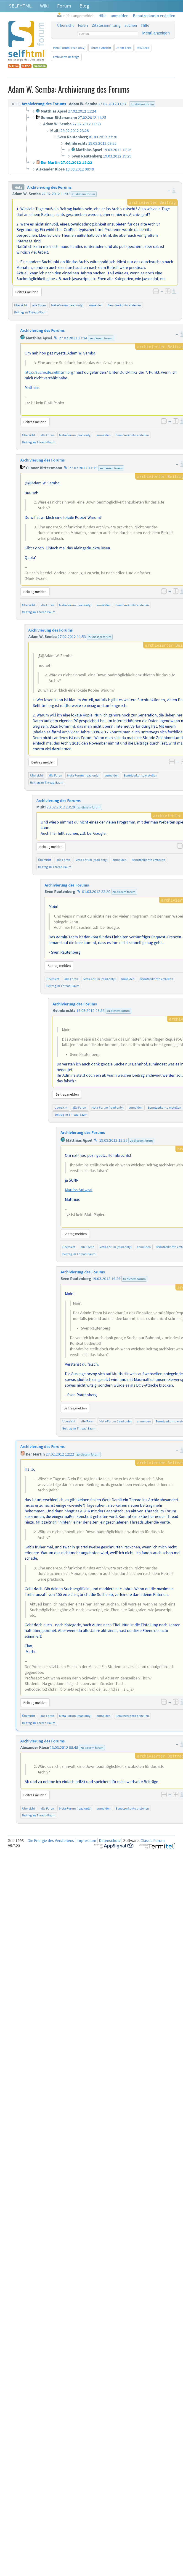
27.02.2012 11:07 (56, 193)
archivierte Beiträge (66, 57)
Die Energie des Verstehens (51, 1840)
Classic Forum (153, 1840)
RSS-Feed (143, 48)
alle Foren (39, 305)
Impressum (86, 1840)
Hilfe (145, 25)
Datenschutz (110, 1840)
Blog (84, 6)
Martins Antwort (79, 1189)
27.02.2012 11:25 (83, 467)
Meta (18, 187)
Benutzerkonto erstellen (124, 305)
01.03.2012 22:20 (96, 891)
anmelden (96, 305)
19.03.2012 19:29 (106, 1278)
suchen (131, 25)
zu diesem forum (83, 194)
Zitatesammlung (106, 25)
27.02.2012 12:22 (60, 1454)
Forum (64, 6)
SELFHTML (20, 6)
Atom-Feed (124, 48)
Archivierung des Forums (49, 187)
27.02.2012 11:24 (73, 338)
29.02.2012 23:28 (61, 807)
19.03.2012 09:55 (90, 1010)
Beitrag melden (27, 292)
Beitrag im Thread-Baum (30, 312)
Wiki (44, 6)
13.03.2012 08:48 (64, 1747)
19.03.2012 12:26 (113, 1140)
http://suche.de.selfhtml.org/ (50, 372)
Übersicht (65, 25)
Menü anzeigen (156, 33)
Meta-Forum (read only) (69, 48)
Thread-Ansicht (100, 48)
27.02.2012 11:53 (72, 636)
